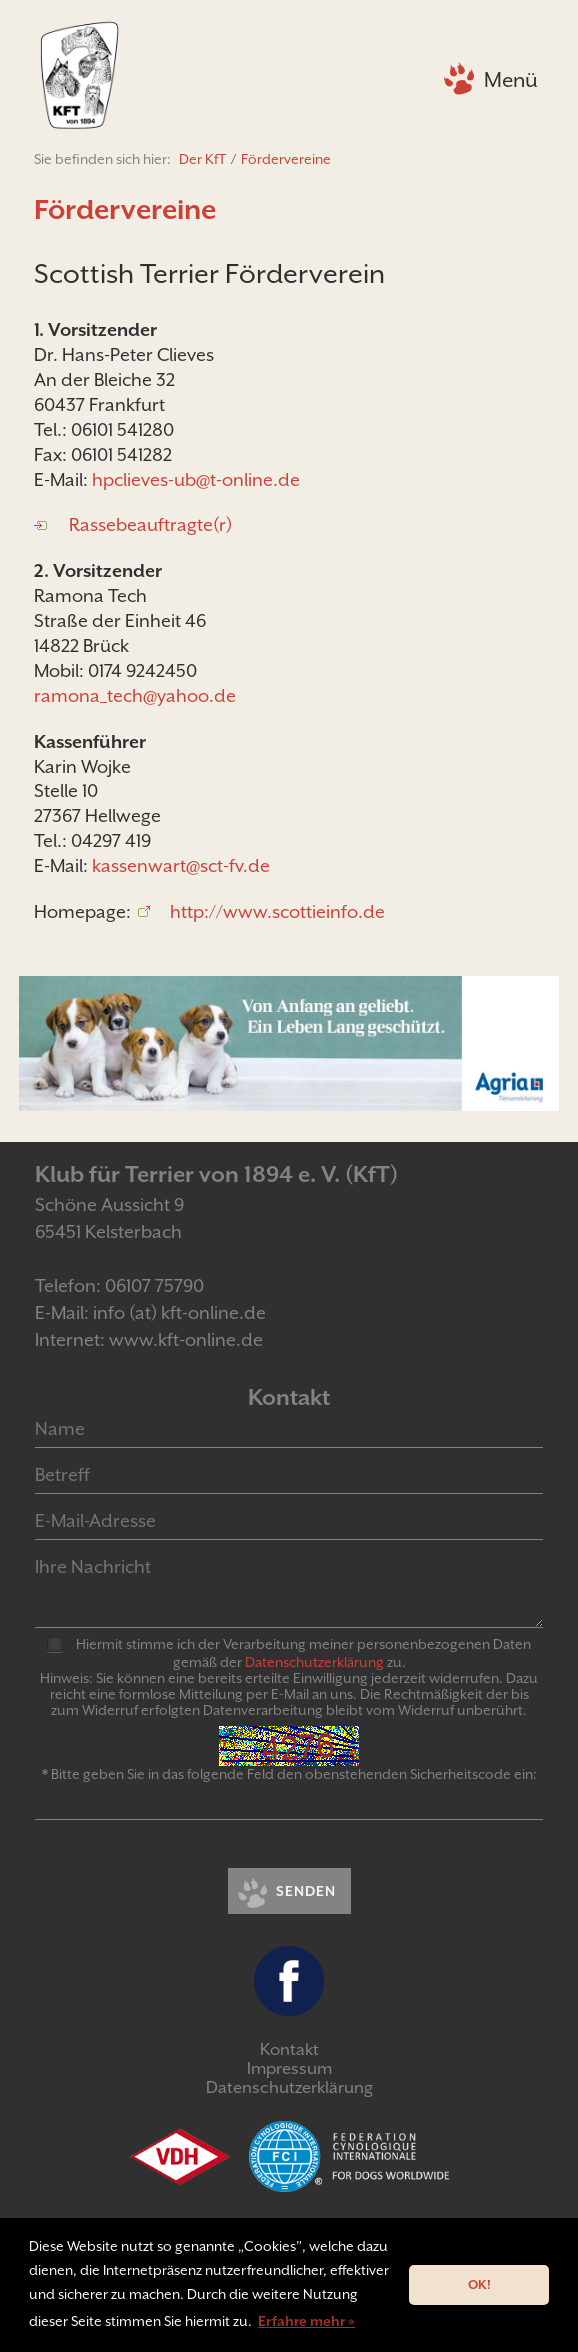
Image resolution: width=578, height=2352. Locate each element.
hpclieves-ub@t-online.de (196, 479)
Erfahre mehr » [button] (306, 2321)
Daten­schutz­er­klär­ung (314, 1662)
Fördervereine (286, 159)
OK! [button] (479, 2284)
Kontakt (289, 2049)
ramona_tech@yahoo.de (135, 695)
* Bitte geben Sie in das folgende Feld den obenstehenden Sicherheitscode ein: (289, 1774)
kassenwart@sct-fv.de (181, 865)
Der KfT (202, 159)
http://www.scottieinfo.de (277, 911)
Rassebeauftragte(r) (150, 524)
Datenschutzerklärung (289, 2087)
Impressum (289, 2068)
